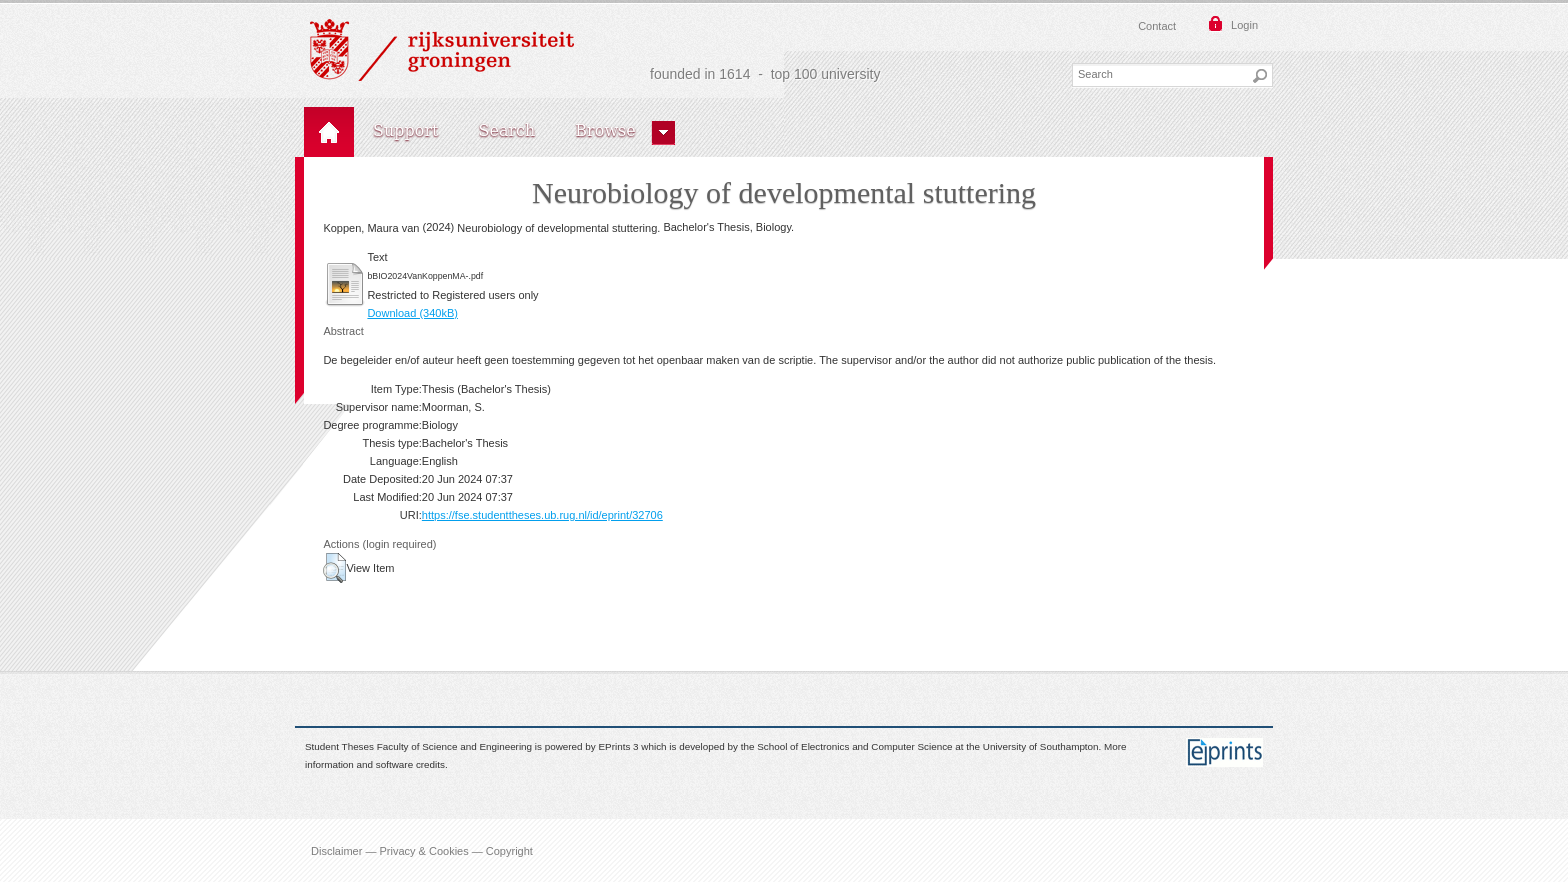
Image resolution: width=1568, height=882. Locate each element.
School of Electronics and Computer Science (854, 746)
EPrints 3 (619, 746)
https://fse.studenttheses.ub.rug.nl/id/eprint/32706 (542, 515)
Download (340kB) (412, 313)
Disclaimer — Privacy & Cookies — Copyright (422, 850)
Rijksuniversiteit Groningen (442, 50)
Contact (1157, 26)
